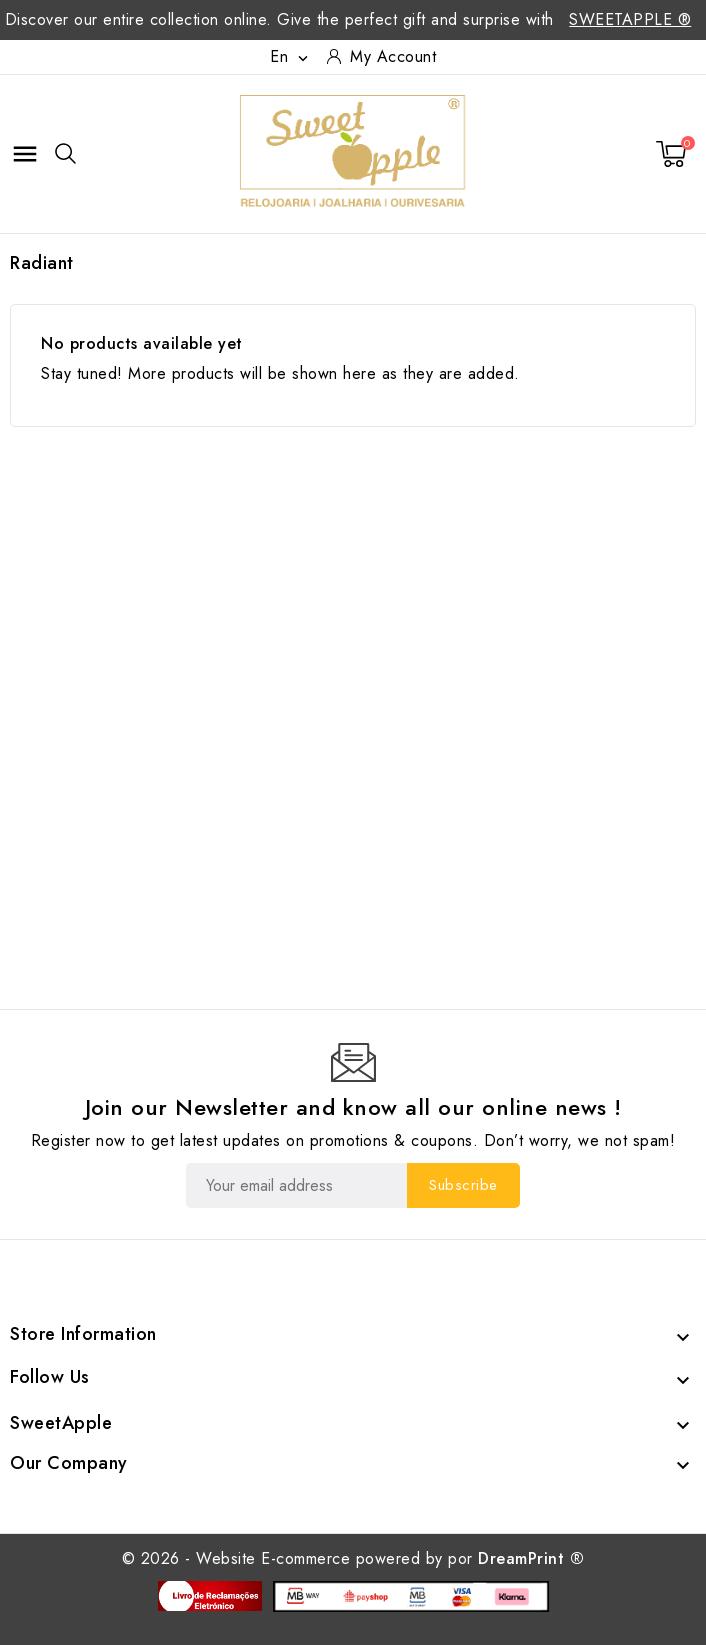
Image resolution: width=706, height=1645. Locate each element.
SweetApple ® (630, 19)
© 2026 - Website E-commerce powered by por (353, 1558)
